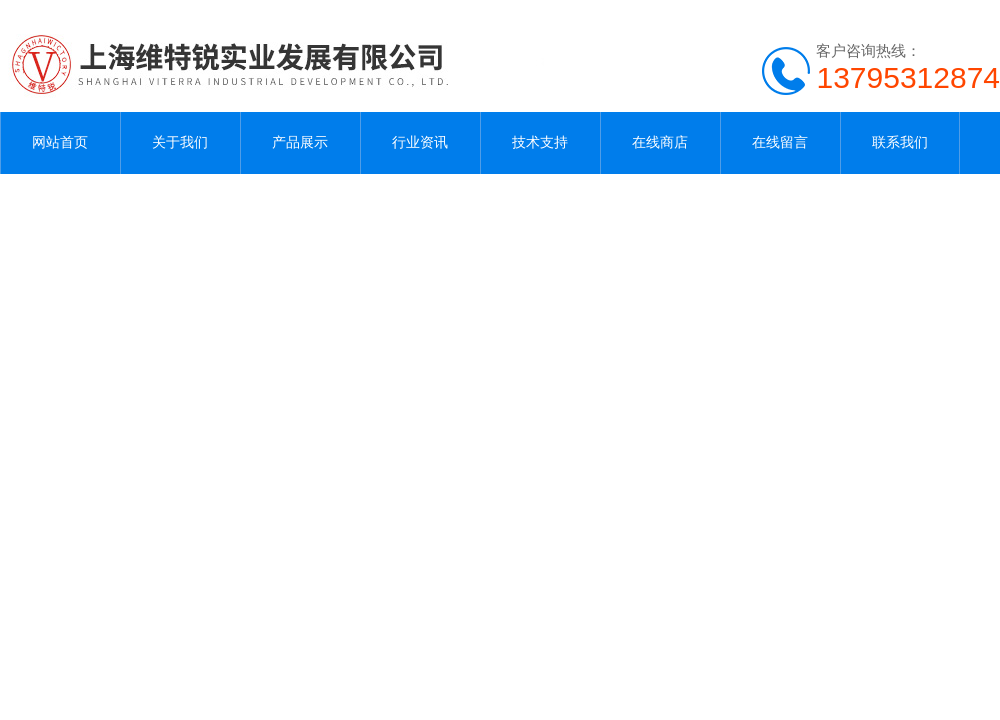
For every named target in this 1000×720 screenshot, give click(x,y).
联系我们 (900, 142)
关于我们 (180, 142)
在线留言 (780, 142)
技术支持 (540, 142)
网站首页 (60, 142)
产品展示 (300, 142)
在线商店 (660, 142)
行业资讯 (420, 142)
